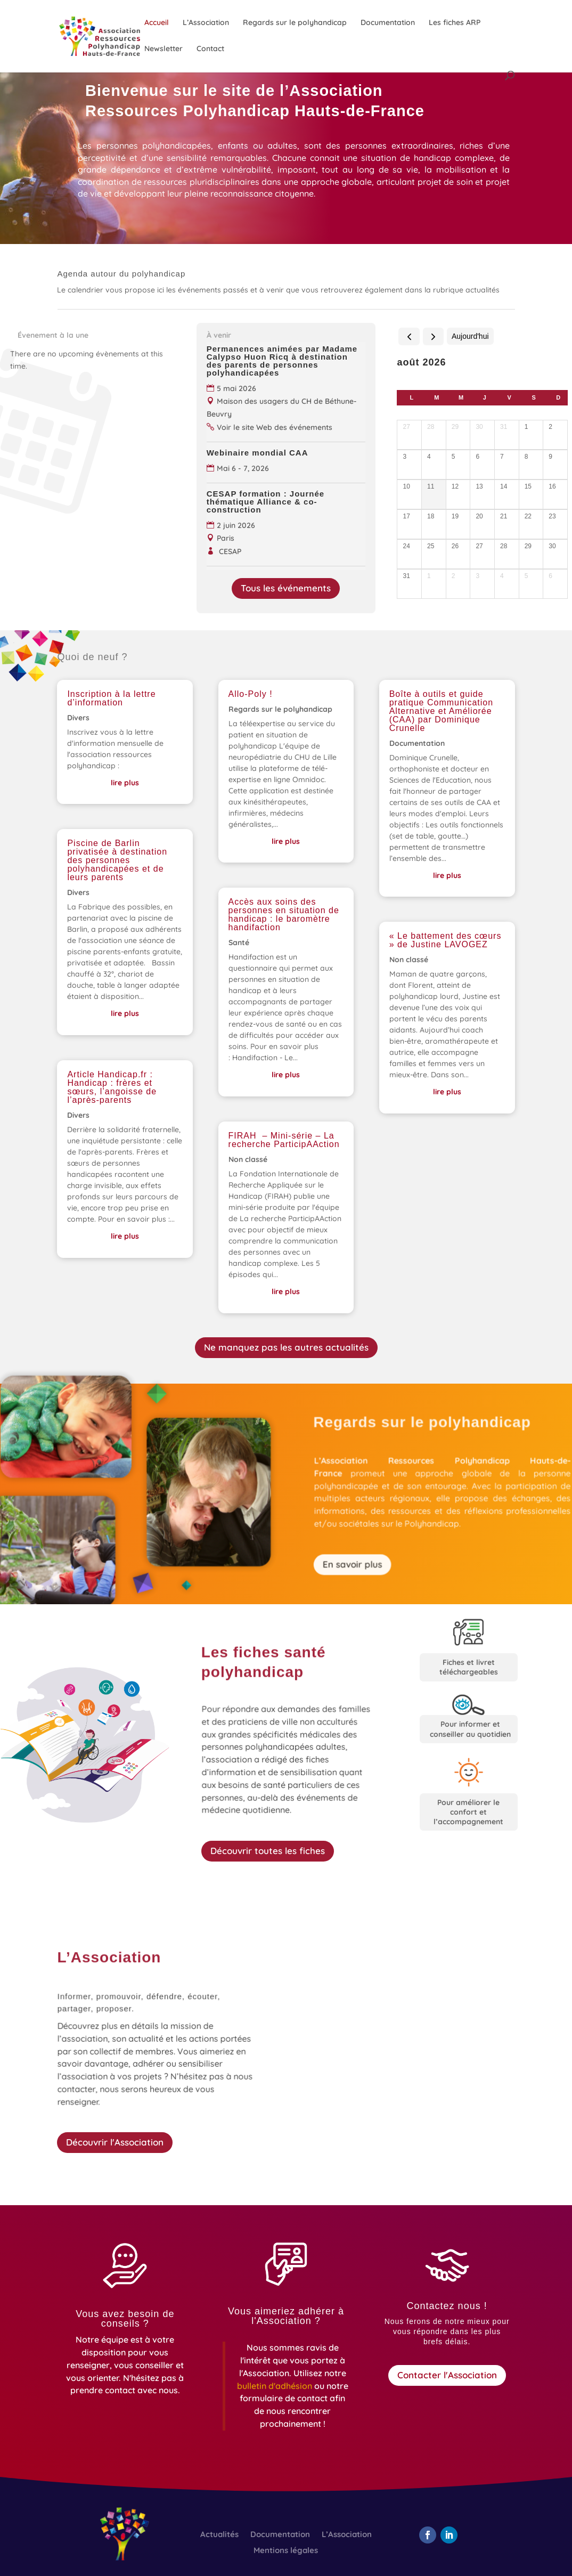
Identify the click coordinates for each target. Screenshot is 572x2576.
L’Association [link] (206, 23)
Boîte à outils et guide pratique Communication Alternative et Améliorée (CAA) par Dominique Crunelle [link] (441, 711)
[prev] (408, 336)
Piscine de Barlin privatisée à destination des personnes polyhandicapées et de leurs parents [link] (117, 860)
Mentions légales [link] (286, 2551)
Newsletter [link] (163, 49)
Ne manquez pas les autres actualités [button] (286, 1347)
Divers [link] (78, 717)
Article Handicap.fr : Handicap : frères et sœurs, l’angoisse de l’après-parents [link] (112, 1087)
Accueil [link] (156, 23)
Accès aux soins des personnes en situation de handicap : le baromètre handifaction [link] (283, 914)
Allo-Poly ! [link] (250, 693)
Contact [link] (210, 49)
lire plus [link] (125, 782)
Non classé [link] (247, 1159)
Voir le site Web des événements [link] (274, 427)
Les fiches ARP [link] (454, 23)
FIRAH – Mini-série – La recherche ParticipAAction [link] (284, 1140)
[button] (427, 2535)
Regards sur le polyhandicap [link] (295, 23)
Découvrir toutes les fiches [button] (267, 1850)
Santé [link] (238, 942)
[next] (433, 336)
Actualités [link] (219, 2535)
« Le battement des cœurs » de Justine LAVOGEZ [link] (445, 940)
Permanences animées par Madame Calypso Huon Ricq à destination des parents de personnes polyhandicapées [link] (282, 360)
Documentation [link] (388, 23)
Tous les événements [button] (286, 588)
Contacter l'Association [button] (447, 2374)
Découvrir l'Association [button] (115, 2142)
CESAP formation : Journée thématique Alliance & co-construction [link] (265, 501)
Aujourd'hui (470, 336)
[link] (117, 35)
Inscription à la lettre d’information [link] (111, 698)
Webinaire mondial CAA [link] (260, 452)
